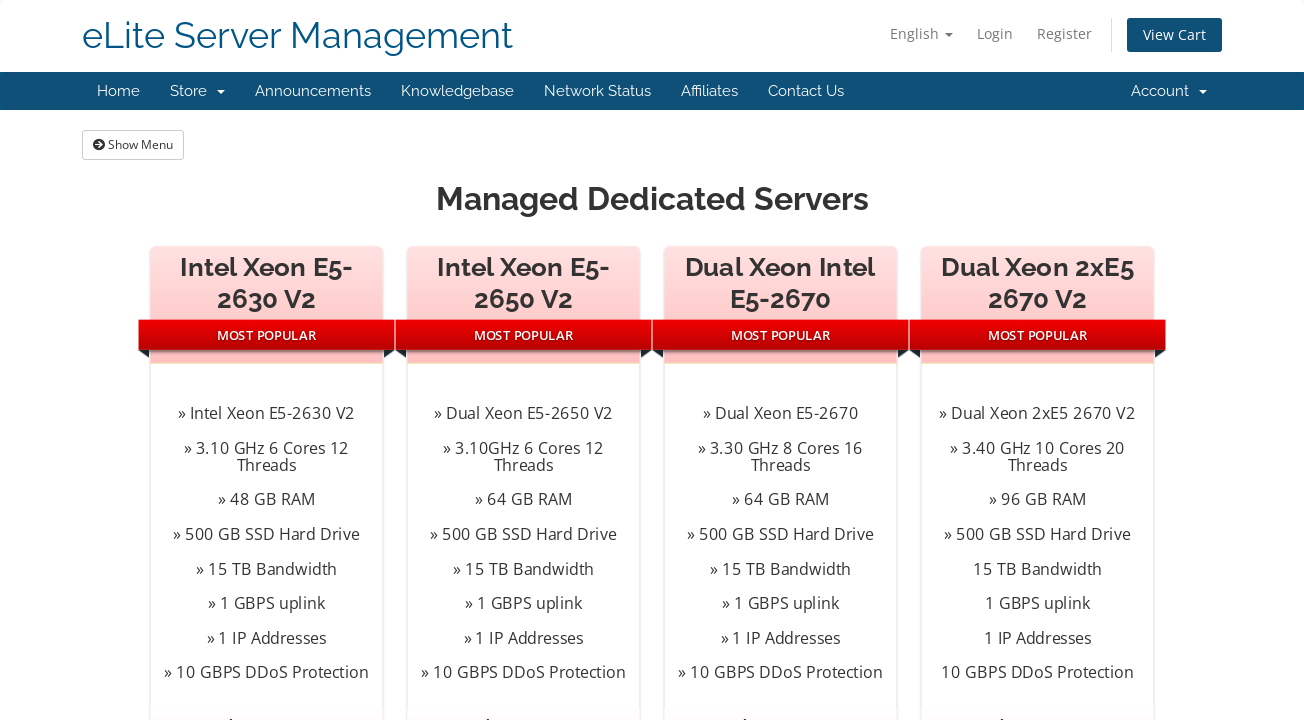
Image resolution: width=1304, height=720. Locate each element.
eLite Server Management (297, 35)
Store (197, 91)
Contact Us (806, 91)
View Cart (1174, 34)
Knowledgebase (457, 91)
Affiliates (709, 91)
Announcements (313, 91)
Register (1064, 33)
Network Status (597, 91)
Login (995, 33)
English (921, 33)
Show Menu (133, 144)
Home (118, 91)
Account (1169, 91)
